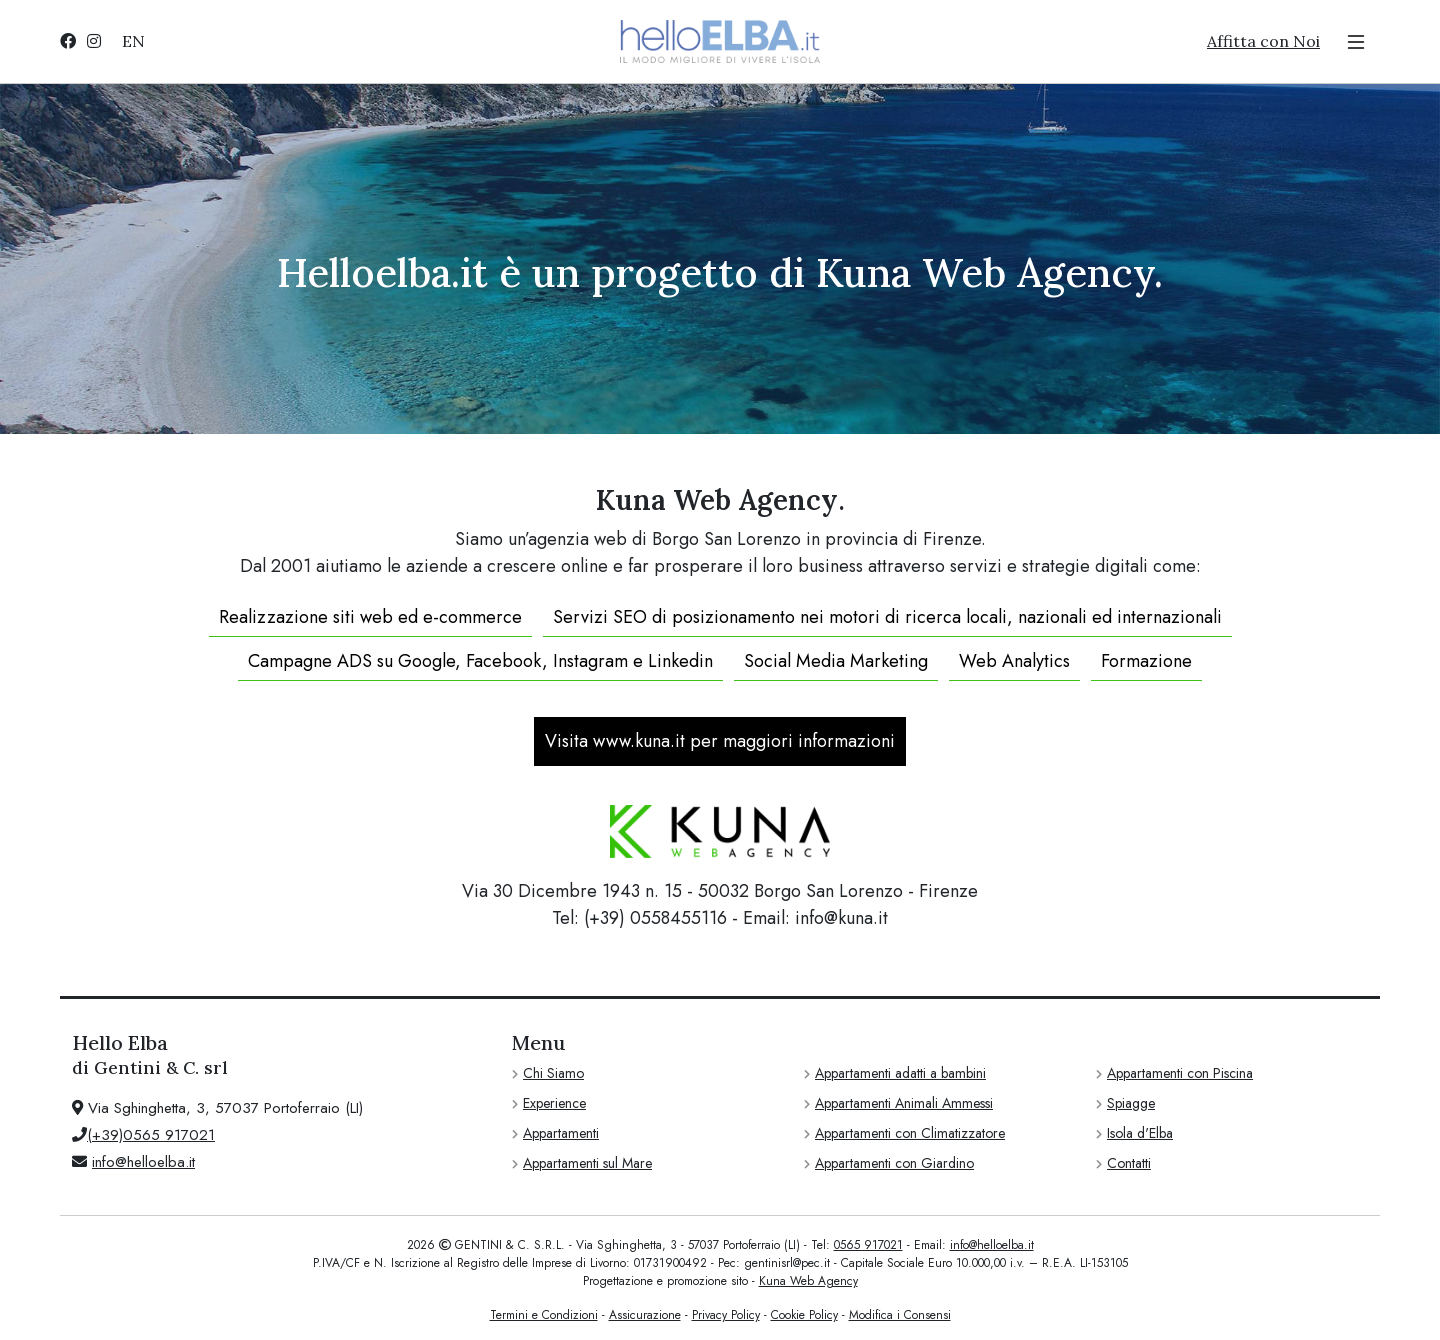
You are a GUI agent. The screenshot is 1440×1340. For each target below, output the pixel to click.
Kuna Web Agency (808, 1281)
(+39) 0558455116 (655, 918)
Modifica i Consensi (900, 1315)
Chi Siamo (553, 1073)
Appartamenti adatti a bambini (900, 1073)
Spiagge (1131, 1103)
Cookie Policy (804, 1315)
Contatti (1129, 1163)
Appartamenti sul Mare (587, 1163)
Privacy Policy (726, 1315)
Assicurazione (645, 1315)
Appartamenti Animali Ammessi (904, 1103)
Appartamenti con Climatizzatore (910, 1133)
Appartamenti (561, 1133)
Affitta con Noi (1263, 41)
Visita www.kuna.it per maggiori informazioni (720, 741)
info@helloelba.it (143, 1162)
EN (133, 41)
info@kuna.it (841, 918)
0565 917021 (868, 1245)
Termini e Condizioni (544, 1315)
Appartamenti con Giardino (894, 1163)
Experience (554, 1103)
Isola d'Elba (1140, 1133)
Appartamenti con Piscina (1180, 1073)
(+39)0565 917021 (151, 1135)
